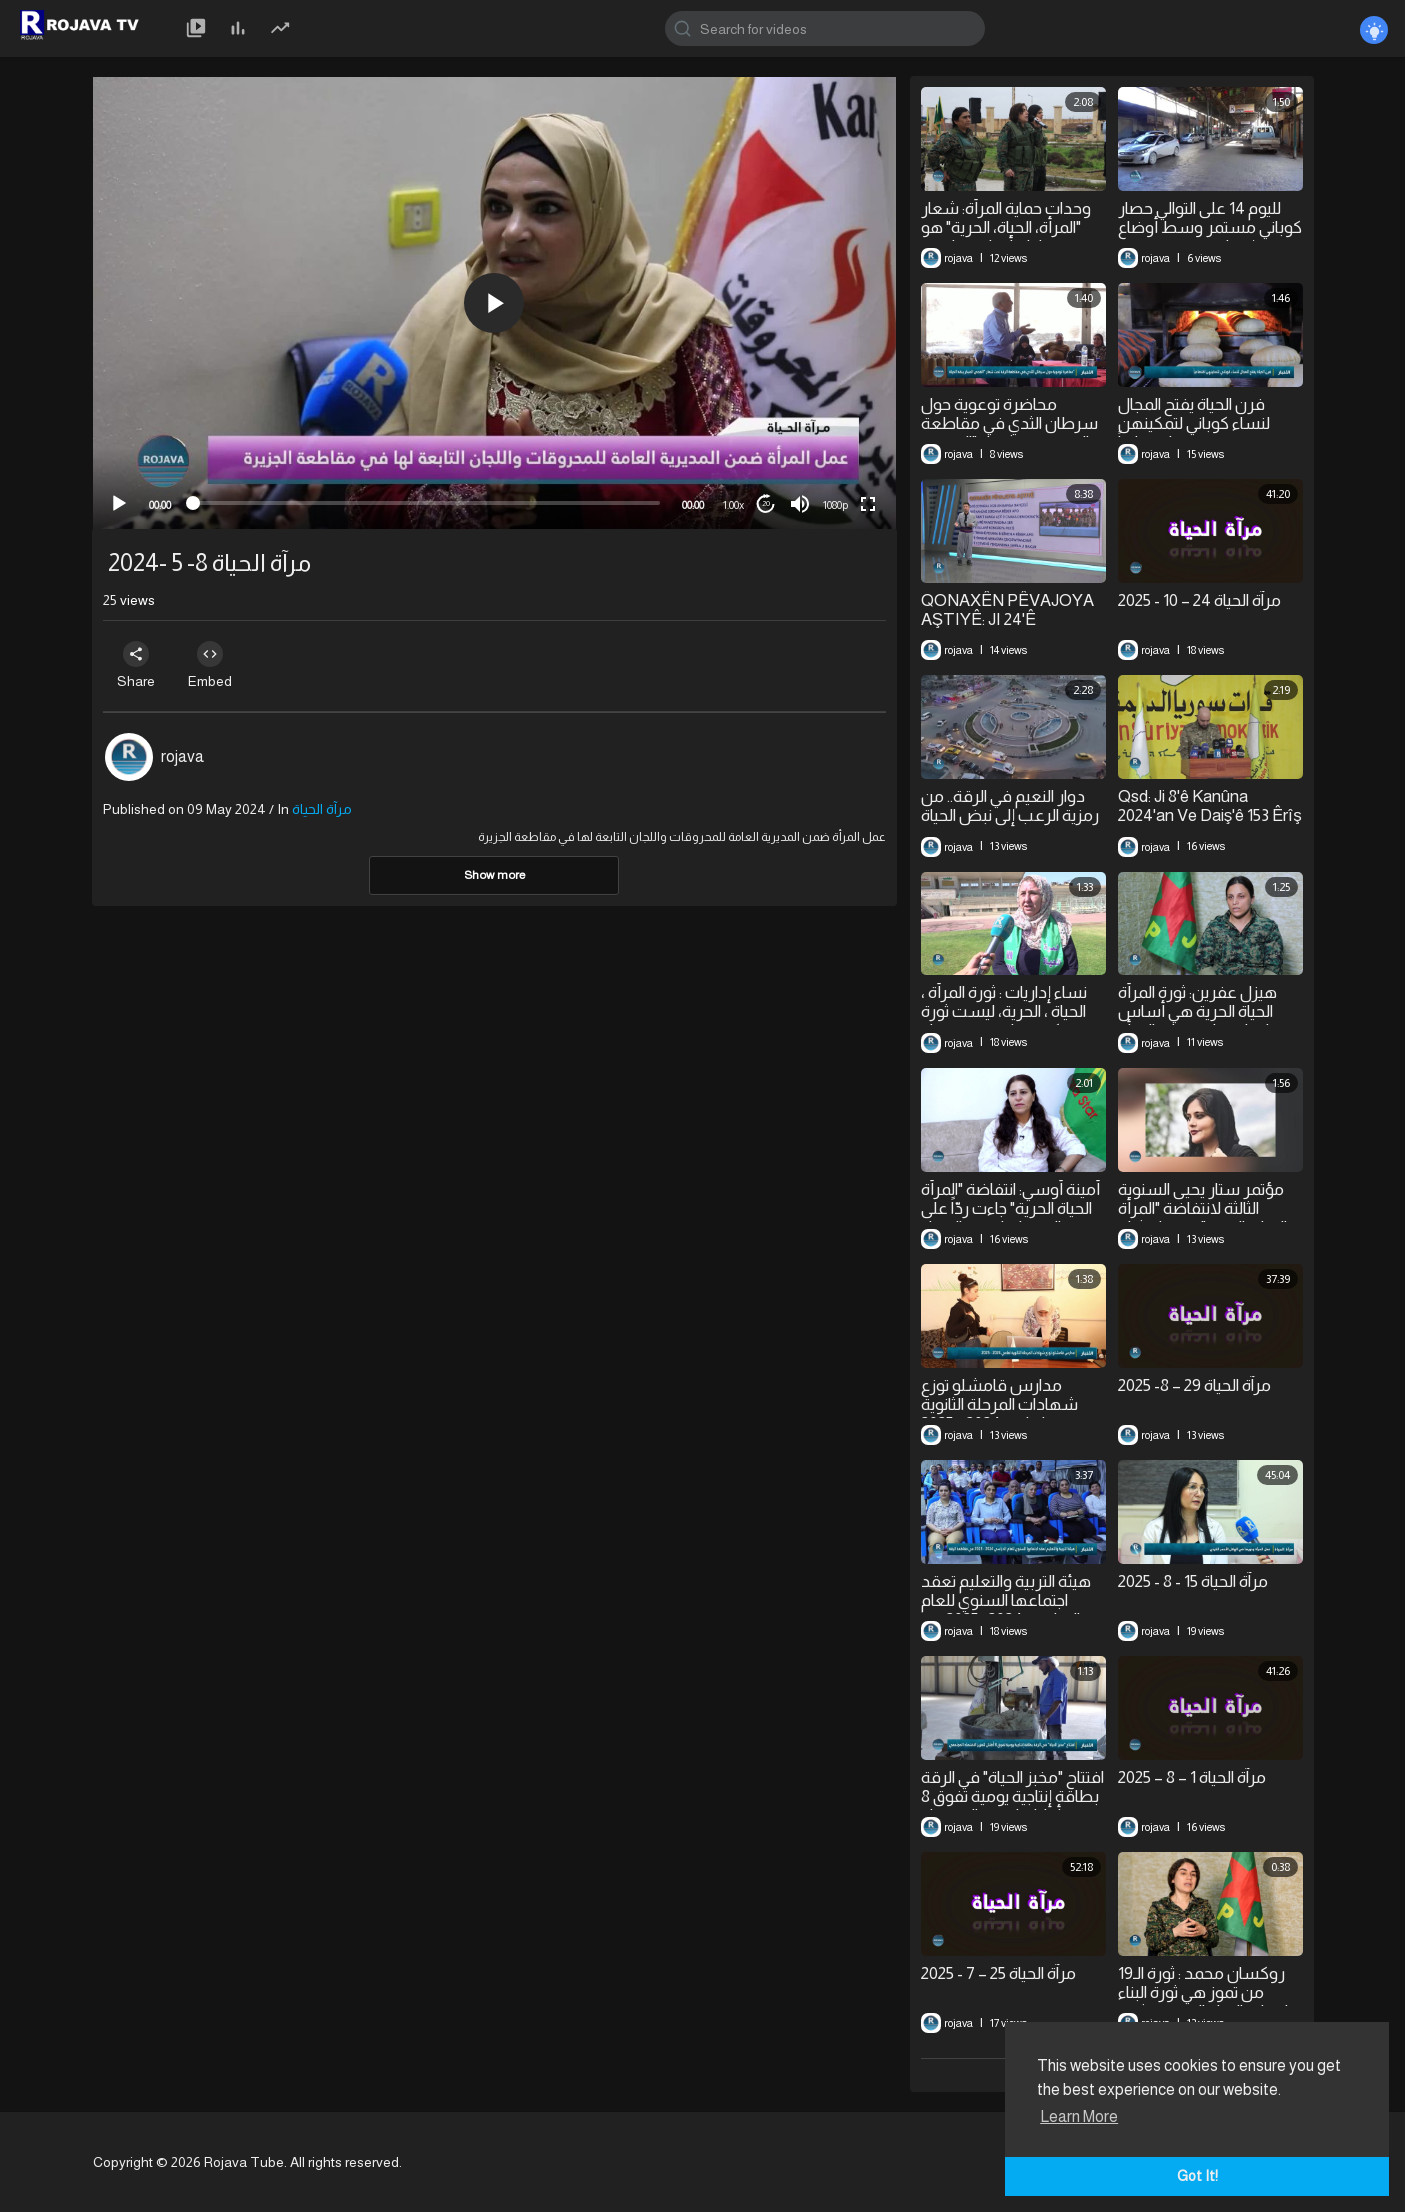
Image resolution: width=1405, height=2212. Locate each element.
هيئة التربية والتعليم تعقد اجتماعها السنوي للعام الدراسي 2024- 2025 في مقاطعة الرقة (1006, 1610)
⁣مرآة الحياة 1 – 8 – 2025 (1192, 1777)
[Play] (119, 504)
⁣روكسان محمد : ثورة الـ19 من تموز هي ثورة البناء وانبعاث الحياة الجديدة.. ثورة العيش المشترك (1207, 2002)
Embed (220, 665)
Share (140, 665)
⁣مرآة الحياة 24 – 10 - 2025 (1199, 600)
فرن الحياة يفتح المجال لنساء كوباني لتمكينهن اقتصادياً (1194, 423)
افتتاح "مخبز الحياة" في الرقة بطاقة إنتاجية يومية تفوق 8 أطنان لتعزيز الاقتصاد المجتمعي (1012, 1806)
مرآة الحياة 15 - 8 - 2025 (1193, 1581)
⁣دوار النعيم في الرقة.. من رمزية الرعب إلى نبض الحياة (1010, 806)
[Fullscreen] (868, 504)
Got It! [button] (1197, 2176)
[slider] (426, 503)
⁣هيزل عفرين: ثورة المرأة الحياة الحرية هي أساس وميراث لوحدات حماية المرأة (1209, 1011)
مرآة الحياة (322, 809)
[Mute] (800, 504)
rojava (182, 756)
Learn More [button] (1079, 2116)
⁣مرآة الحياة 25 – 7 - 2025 (998, 1973)
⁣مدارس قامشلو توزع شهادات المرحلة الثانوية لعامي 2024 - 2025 (999, 1404)
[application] (494, 303)
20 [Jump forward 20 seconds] (766, 503)
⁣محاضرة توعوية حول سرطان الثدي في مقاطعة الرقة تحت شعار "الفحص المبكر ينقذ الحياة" (1009, 433)
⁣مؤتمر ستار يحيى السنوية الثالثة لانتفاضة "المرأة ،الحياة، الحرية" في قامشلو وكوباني (1204, 1218)
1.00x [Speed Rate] (733, 505)
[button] (494, 303)
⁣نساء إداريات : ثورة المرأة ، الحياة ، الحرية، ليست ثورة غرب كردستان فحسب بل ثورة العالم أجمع (1008, 1021)
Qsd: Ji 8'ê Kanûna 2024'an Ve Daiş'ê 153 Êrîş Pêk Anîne (1210, 816)
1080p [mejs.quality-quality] (835, 505)
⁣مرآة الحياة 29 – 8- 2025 (1194, 1385)
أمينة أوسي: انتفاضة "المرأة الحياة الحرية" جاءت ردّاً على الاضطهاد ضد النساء (1010, 1208)
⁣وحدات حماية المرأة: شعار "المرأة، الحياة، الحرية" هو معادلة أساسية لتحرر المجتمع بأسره (1006, 237)
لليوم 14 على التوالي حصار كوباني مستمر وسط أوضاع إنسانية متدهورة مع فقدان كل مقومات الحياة (1210, 237)
